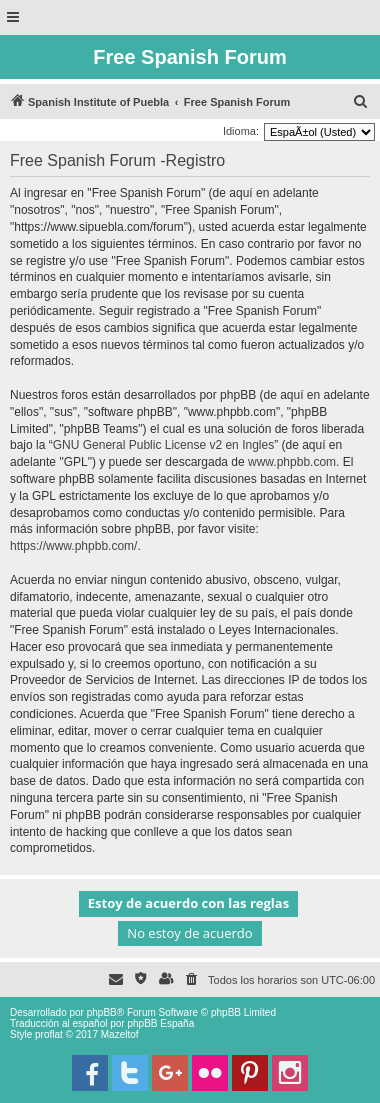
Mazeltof (120, 1034)
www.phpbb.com (292, 462)
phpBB (102, 1012)
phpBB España (160, 1023)
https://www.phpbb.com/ (73, 546)
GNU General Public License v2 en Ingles (163, 445)
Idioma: (241, 131)
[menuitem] (361, 102)
